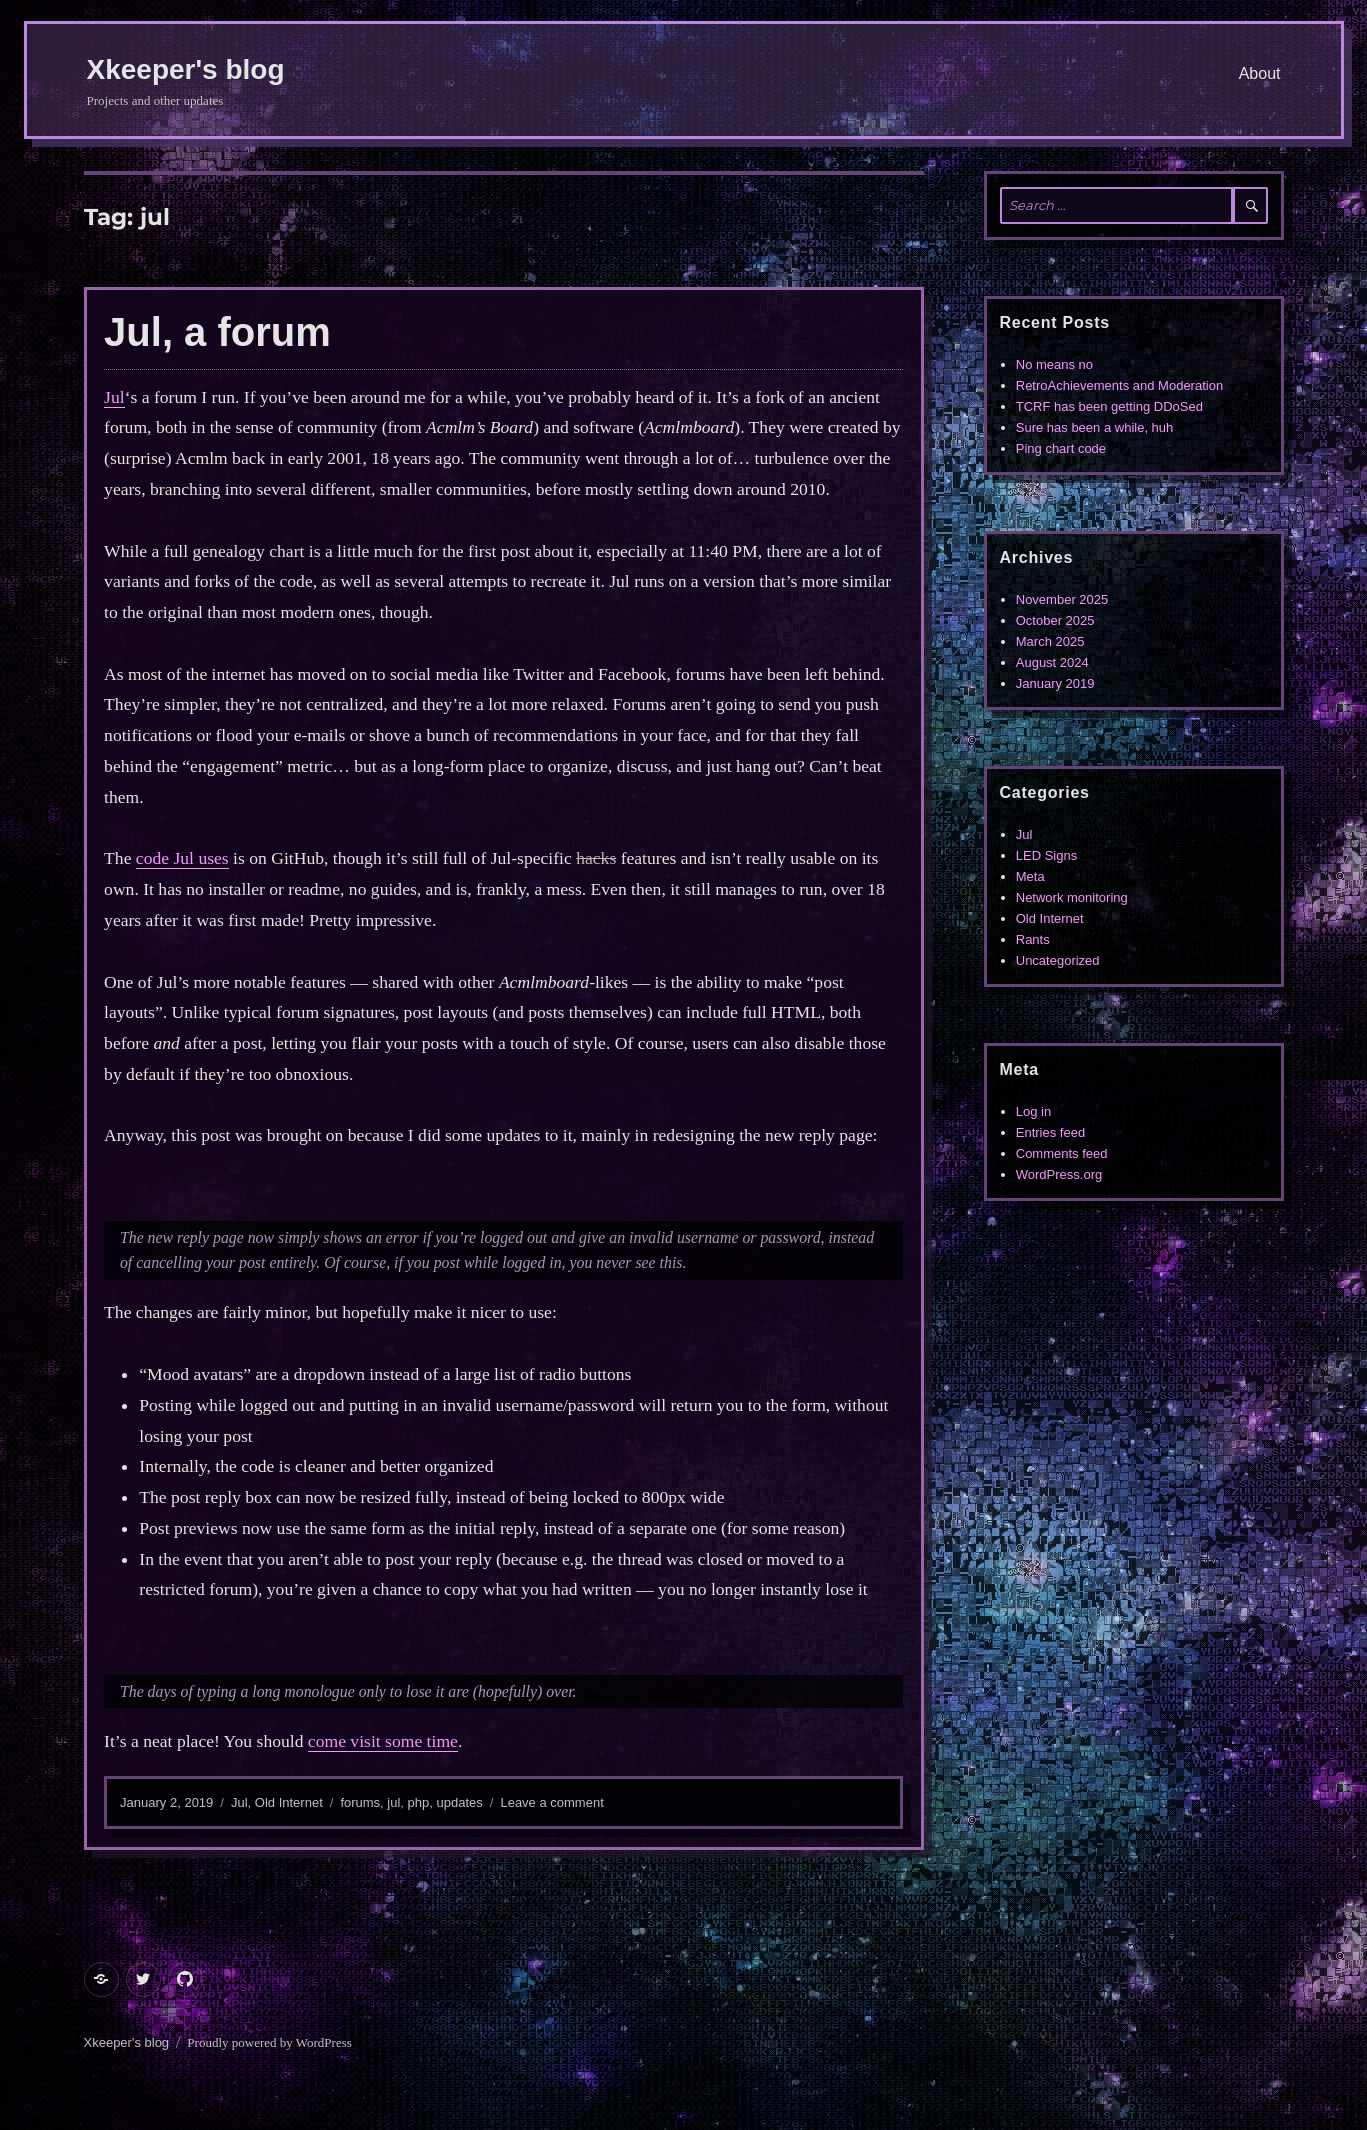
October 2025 (1055, 620)
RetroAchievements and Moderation (1119, 385)
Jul (114, 397)
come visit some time (383, 1741)
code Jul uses (182, 858)
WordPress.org (1059, 1174)
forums (360, 1802)
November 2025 (1062, 599)
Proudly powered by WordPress (269, 2042)
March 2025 (1050, 641)
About (1260, 73)
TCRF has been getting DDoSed (1109, 406)
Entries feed (1050, 1132)
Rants (1033, 939)
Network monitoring (1072, 897)
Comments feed (1062, 1153)
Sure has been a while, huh (1095, 427)
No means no (1054, 364)
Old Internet (289, 1802)
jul (393, 1802)
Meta (1030, 876)
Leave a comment (551, 1802)
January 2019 (1055, 683)
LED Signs (1046, 855)
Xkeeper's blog (186, 69)
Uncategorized (1058, 960)
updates (460, 1802)
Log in (1033, 1111)
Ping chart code (1061, 448)
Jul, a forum (217, 332)
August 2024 (1052, 662)
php (419, 1802)
